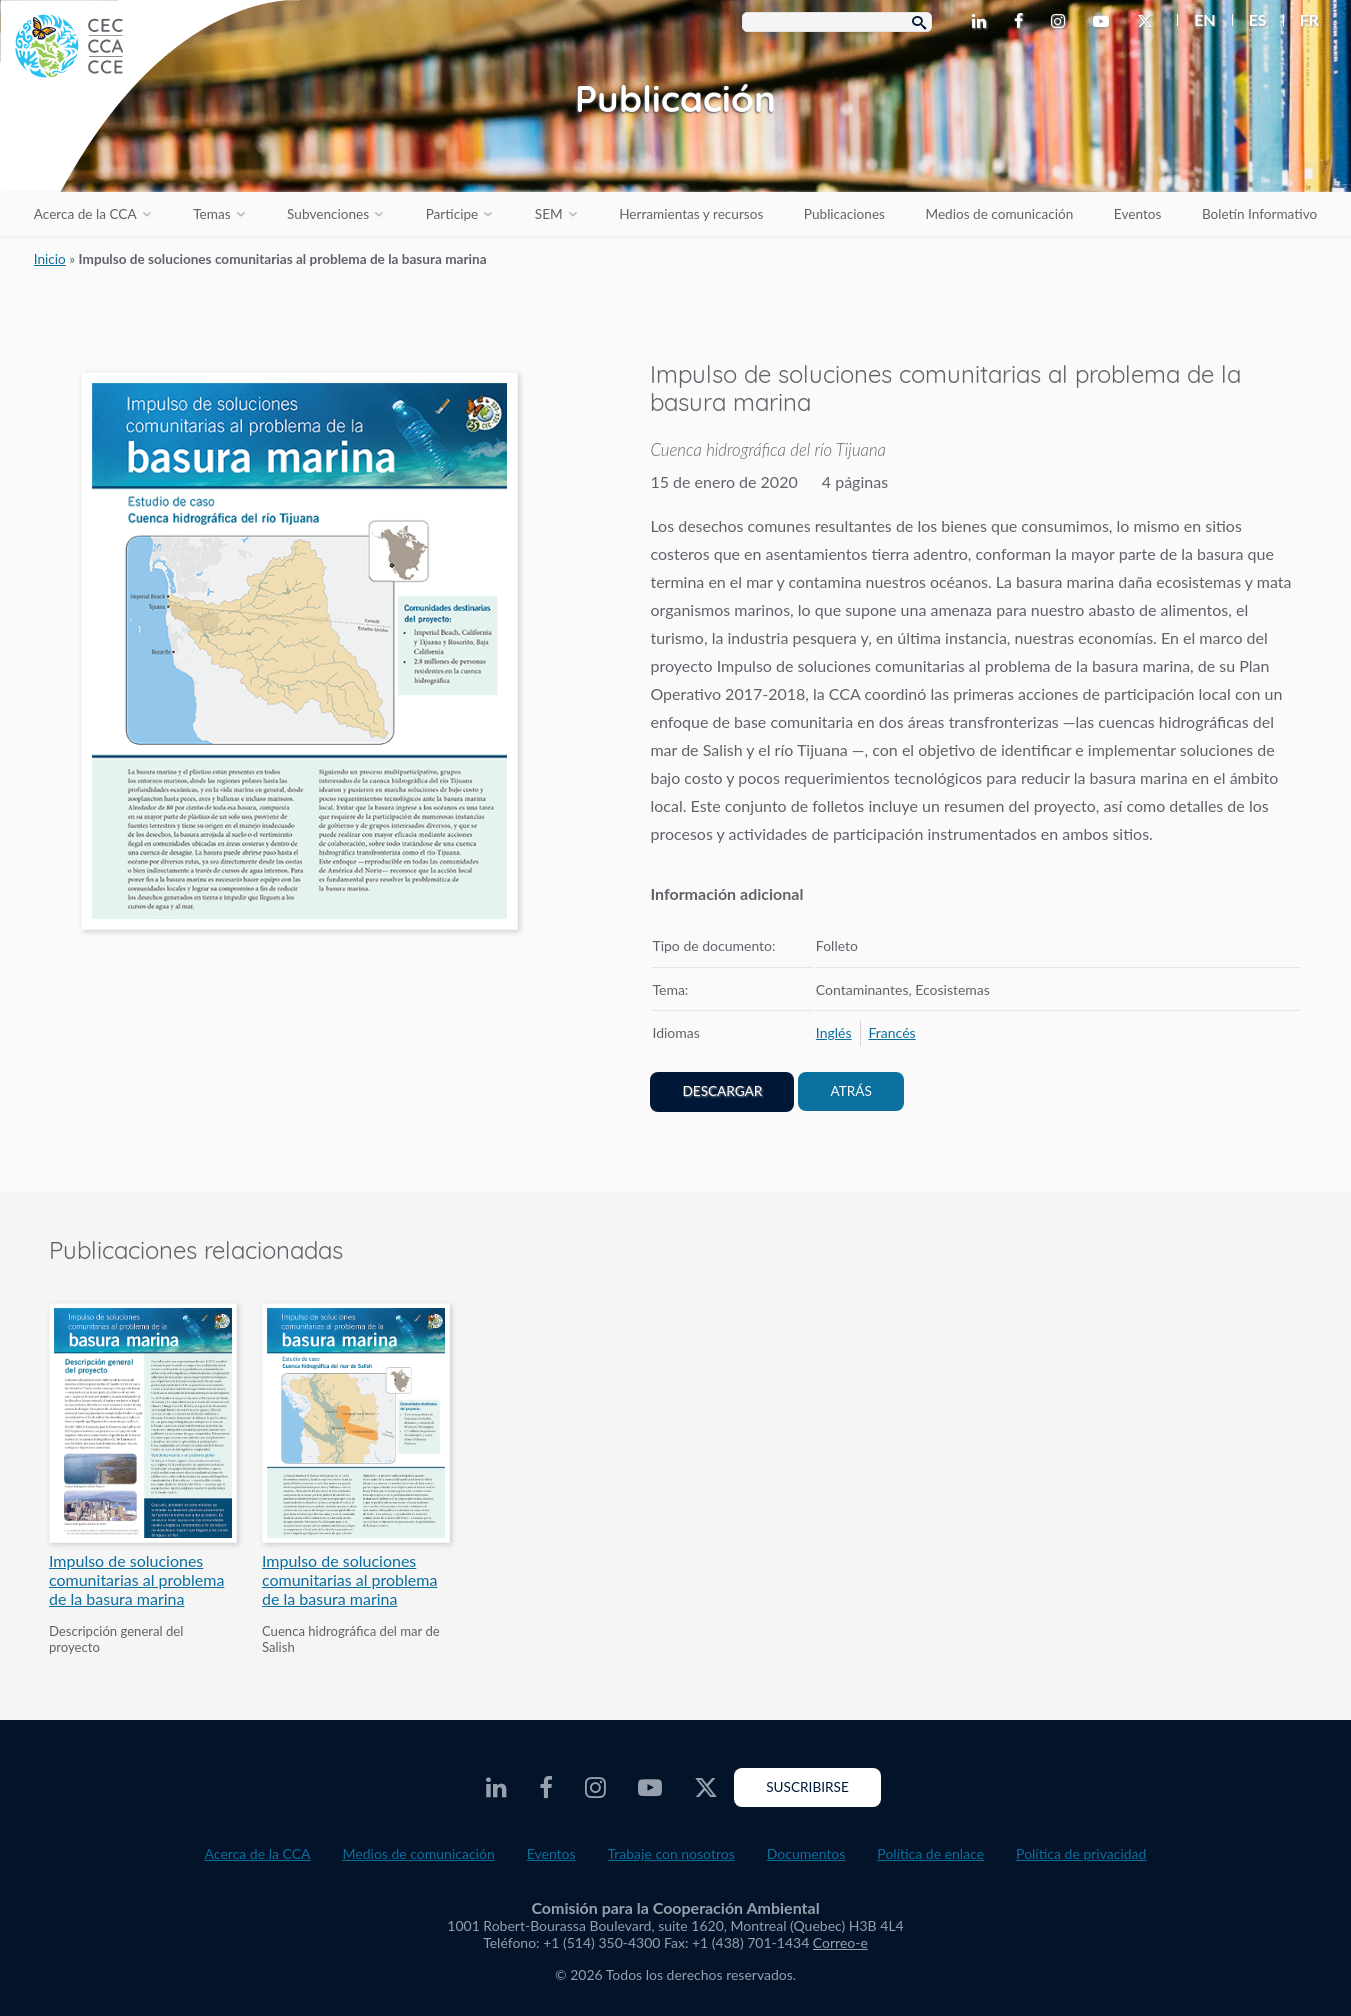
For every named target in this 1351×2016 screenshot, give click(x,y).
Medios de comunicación (1000, 214)
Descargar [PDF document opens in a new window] (722, 1091)
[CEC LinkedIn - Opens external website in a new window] (983, 22)
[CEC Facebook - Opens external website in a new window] (1022, 22)
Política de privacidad (1081, 1853)
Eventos (1137, 214)
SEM (549, 214)
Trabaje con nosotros (671, 1853)
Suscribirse (807, 1787)
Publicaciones (844, 214)
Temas (211, 214)
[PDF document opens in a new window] (299, 655)
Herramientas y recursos (691, 214)
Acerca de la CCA (85, 214)
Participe (452, 214)
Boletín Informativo (1259, 214)
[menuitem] (1196, 20)
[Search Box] (837, 22)
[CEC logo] (150, 150)
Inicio (50, 259)
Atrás (850, 1091)
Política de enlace (930, 1853)
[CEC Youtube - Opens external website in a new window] (1105, 22)
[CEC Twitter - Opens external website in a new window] (1149, 22)
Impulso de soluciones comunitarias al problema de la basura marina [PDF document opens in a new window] (136, 1579)
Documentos (806, 1853)
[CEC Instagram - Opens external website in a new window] (1062, 22)
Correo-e (840, 1942)
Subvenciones (328, 214)
